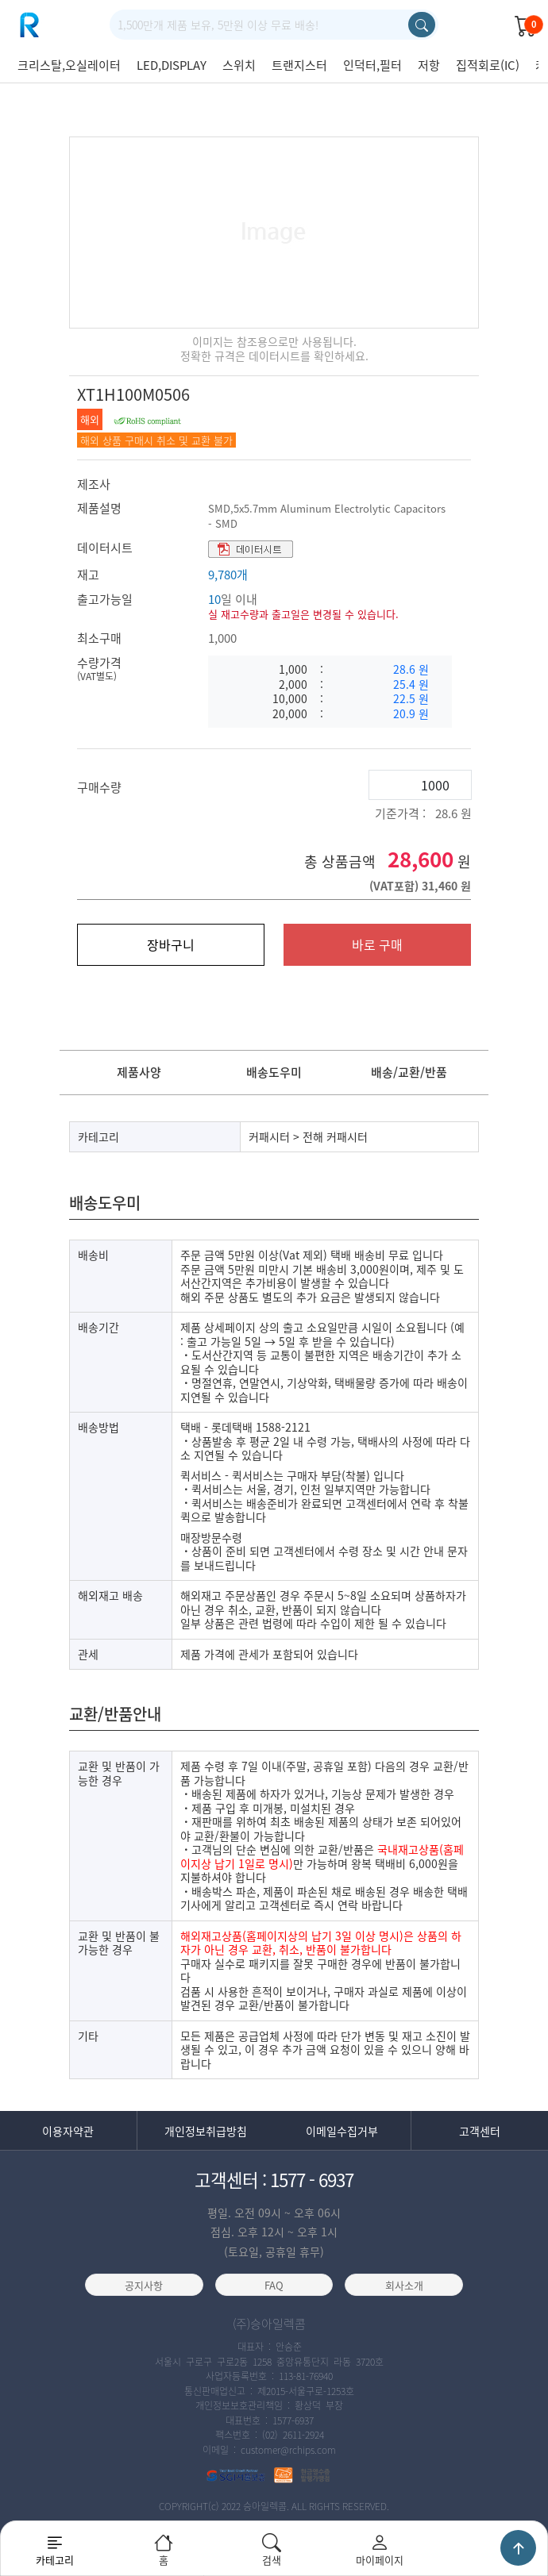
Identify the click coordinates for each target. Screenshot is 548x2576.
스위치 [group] (239, 65)
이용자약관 (68, 2131)
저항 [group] (429, 65)
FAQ (274, 2285)
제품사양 (139, 1072)
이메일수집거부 (342, 2131)
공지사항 (144, 2285)
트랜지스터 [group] (299, 65)
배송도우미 (274, 1072)
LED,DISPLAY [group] (171, 65)
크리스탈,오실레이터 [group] (69, 65)
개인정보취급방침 (205, 2131)
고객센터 (479, 2131)
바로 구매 (377, 944)
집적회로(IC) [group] (487, 65)
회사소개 (404, 2285)
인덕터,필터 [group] (372, 65)
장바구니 (171, 944)
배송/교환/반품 (409, 1072)
